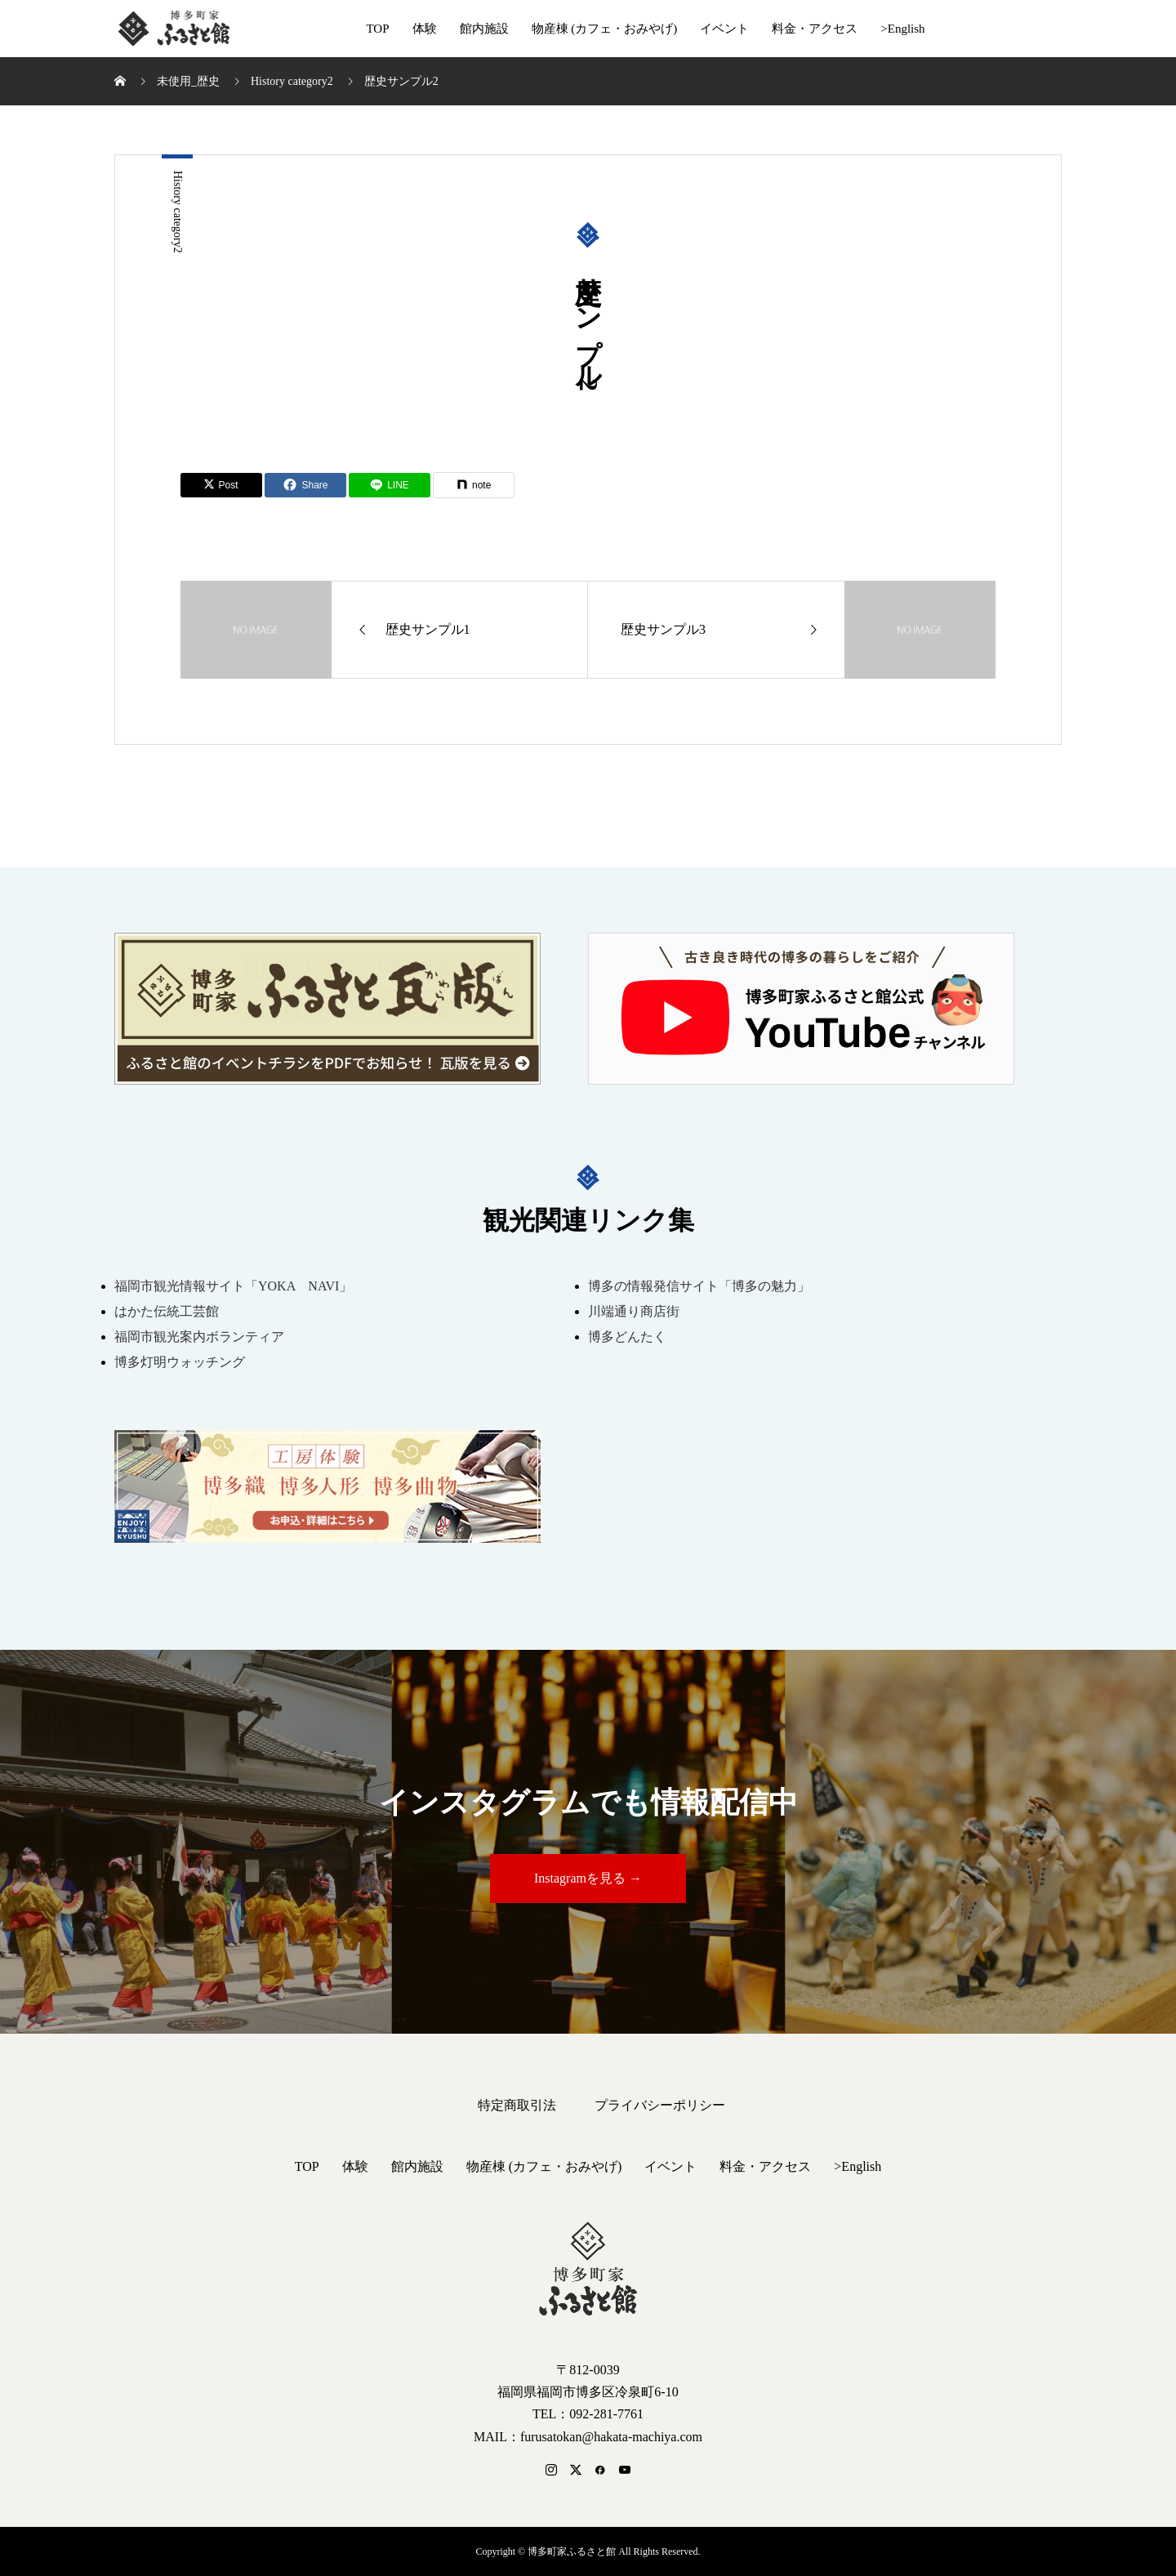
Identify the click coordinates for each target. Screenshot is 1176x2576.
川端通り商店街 (633, 1311)
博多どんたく (627, 1337)
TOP (377, 28)
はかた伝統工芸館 (166, 1311)
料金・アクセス (815, 28)
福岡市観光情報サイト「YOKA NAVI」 (233, 1286)
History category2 (178, 212)
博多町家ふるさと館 (171, 28)
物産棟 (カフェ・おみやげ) (605, 28)
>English (902, 28)
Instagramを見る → (588, 1878)
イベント (724, 28)
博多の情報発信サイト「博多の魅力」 (699, 1286)
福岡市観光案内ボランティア (199, 1337)
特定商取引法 (517, 2105)
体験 (424, 28)
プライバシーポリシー (660, 2105)
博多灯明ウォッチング (179, 1362)
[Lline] (389, 485)
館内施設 (484, 28)
